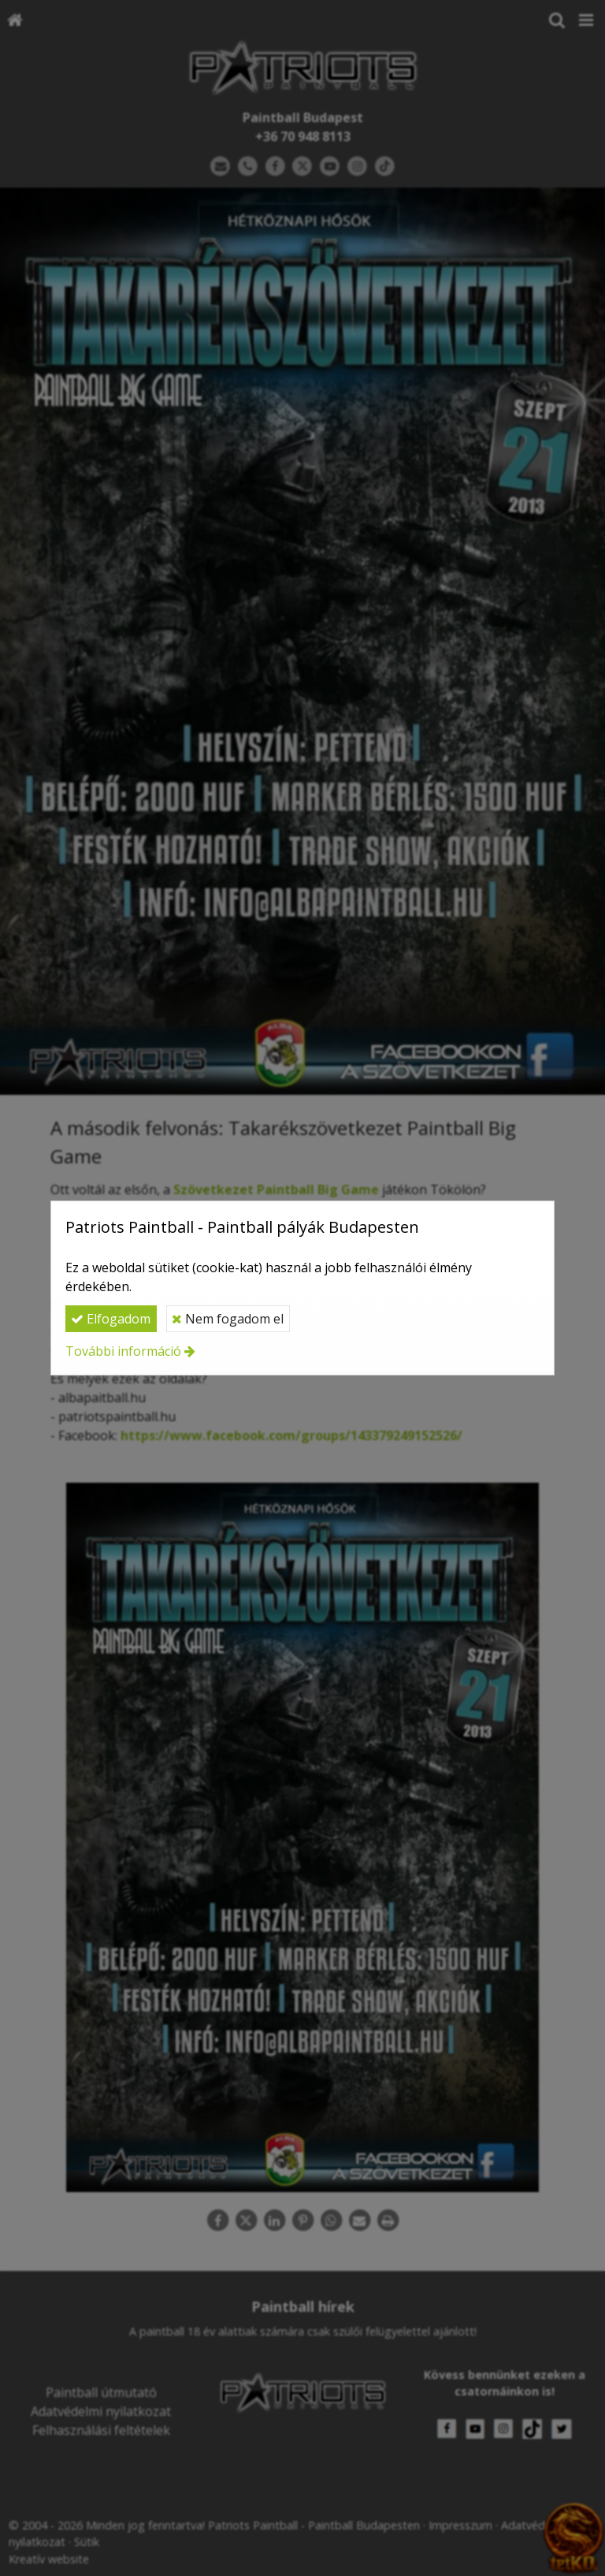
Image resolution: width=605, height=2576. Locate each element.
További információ (123, 1351)
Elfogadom (110, 1318)
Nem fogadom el (228, 1318)
